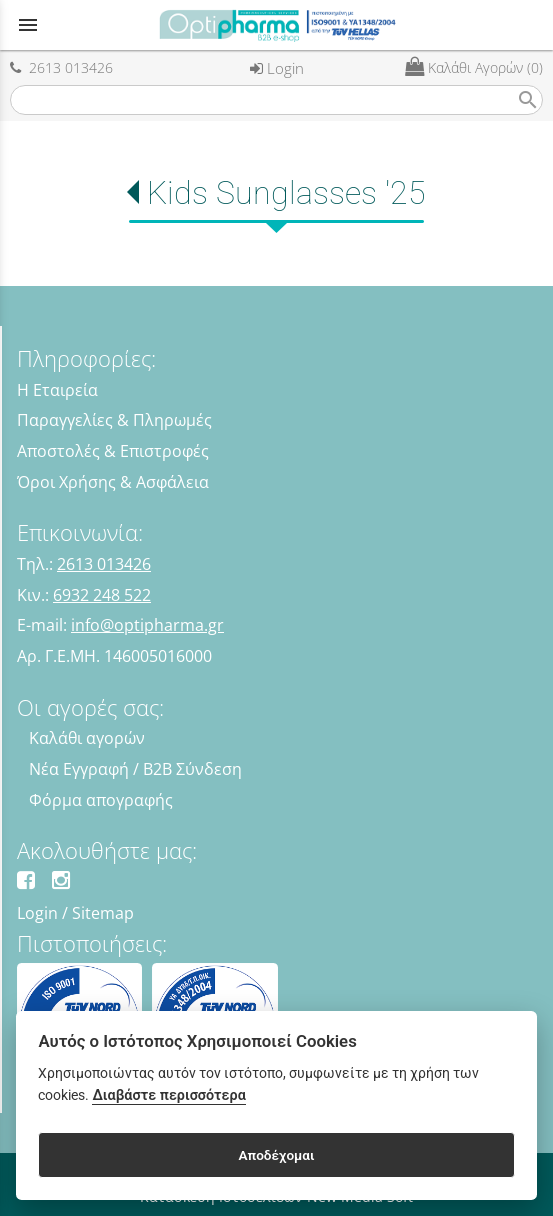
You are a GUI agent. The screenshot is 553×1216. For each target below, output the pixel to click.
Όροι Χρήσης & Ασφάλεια (113, 482)
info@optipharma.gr (147, 625)
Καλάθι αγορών (87, 738)
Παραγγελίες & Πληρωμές (114, 420)
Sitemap (103, 913)
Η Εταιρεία (57, 390)
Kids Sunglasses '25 (286, 193)
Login (277, 68)
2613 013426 (61, 67)
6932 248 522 (102, 595)
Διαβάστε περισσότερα (168, 1095)
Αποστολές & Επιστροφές (113, 451)
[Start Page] (277, 25)
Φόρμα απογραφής (101, 800)
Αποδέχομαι (276, 1155)
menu (28, 25)
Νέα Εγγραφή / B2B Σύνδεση (135, 769)
